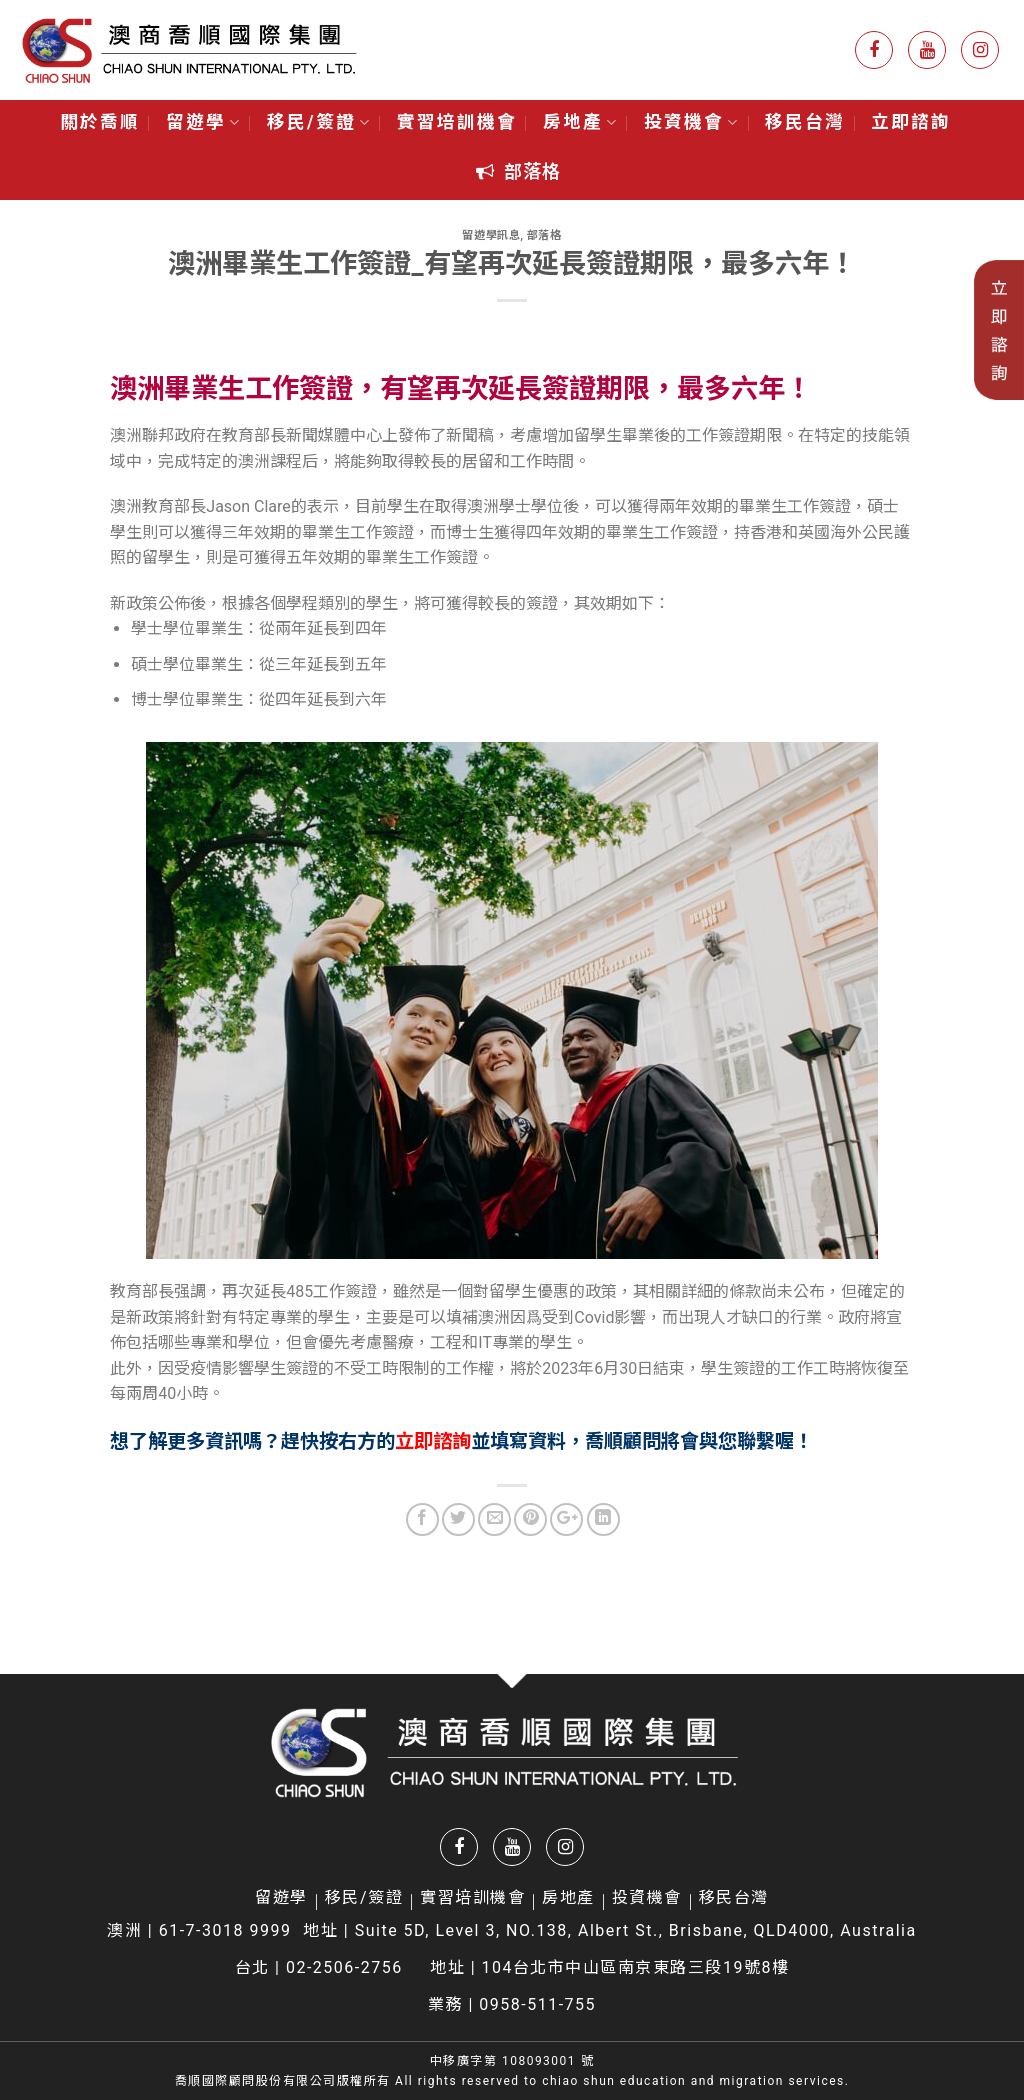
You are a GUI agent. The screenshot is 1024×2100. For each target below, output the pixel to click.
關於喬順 (100, 122)
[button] (518, 172)
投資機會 (691, 122)
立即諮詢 (911, 122)
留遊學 (203, 122)
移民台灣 (805, 122)
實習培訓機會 (457, 122)
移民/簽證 (319, 122)
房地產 (580, 122)
